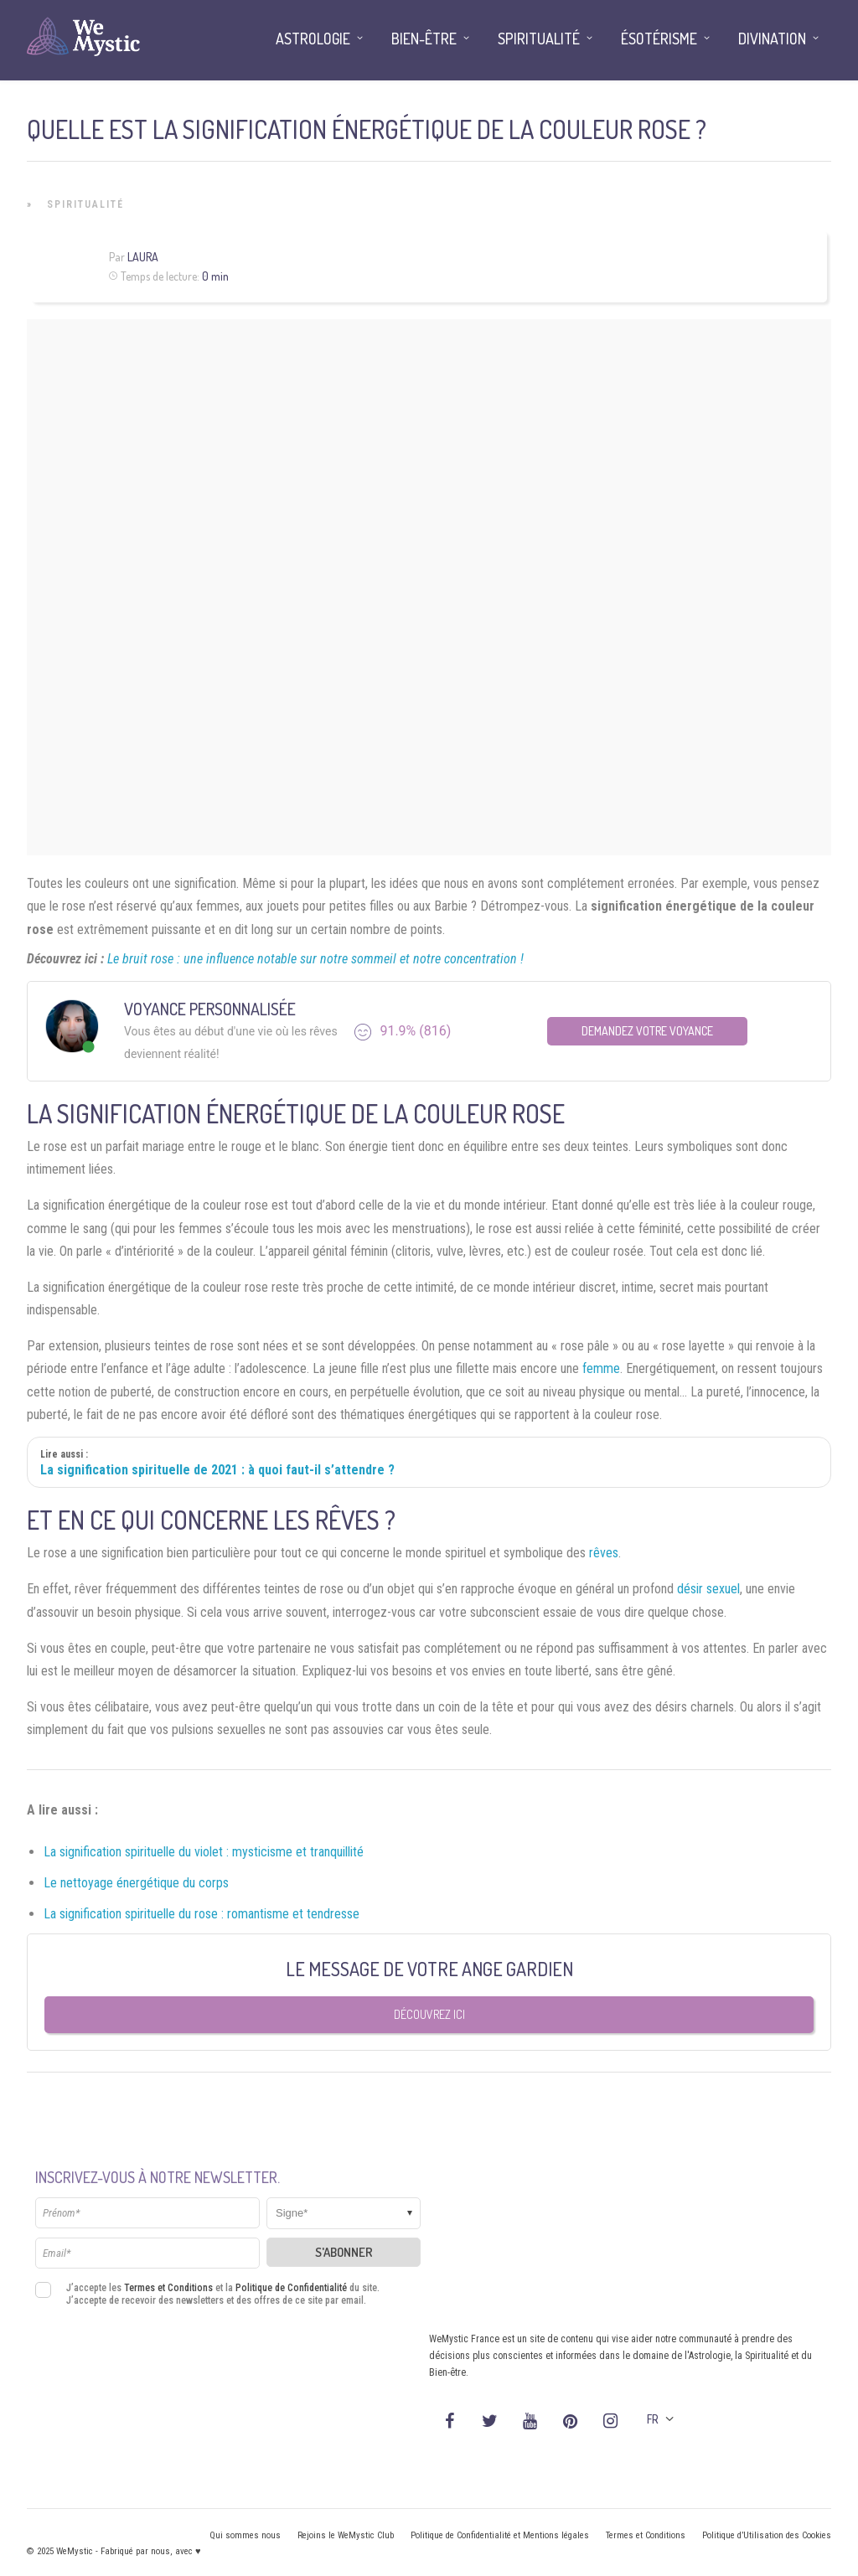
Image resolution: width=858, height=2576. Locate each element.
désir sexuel (708, 1589)
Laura (142, 257)
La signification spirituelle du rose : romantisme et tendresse (201, 1914)
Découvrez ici (429, 2014)
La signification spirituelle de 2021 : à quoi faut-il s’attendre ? (217, 1470)
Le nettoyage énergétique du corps (136, 1883)
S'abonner (344, 2252)
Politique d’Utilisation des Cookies (766, 2535)
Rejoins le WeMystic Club (345, 2535)
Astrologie (313, 38)
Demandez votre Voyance (647, 1031)
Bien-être (424, 38)
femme (601, 1368)
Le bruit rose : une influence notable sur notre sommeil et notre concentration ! (315, 959)
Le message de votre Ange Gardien (429, 1968)
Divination (772, 38)
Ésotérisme (659, 38)
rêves (603, 1553)
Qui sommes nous (245, 2535)
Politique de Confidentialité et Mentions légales (500, 2535)
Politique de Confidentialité (291, 2288)
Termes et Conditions (168, 2288)
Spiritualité (85, 204)
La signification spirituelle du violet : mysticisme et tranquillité (204, 1852)
